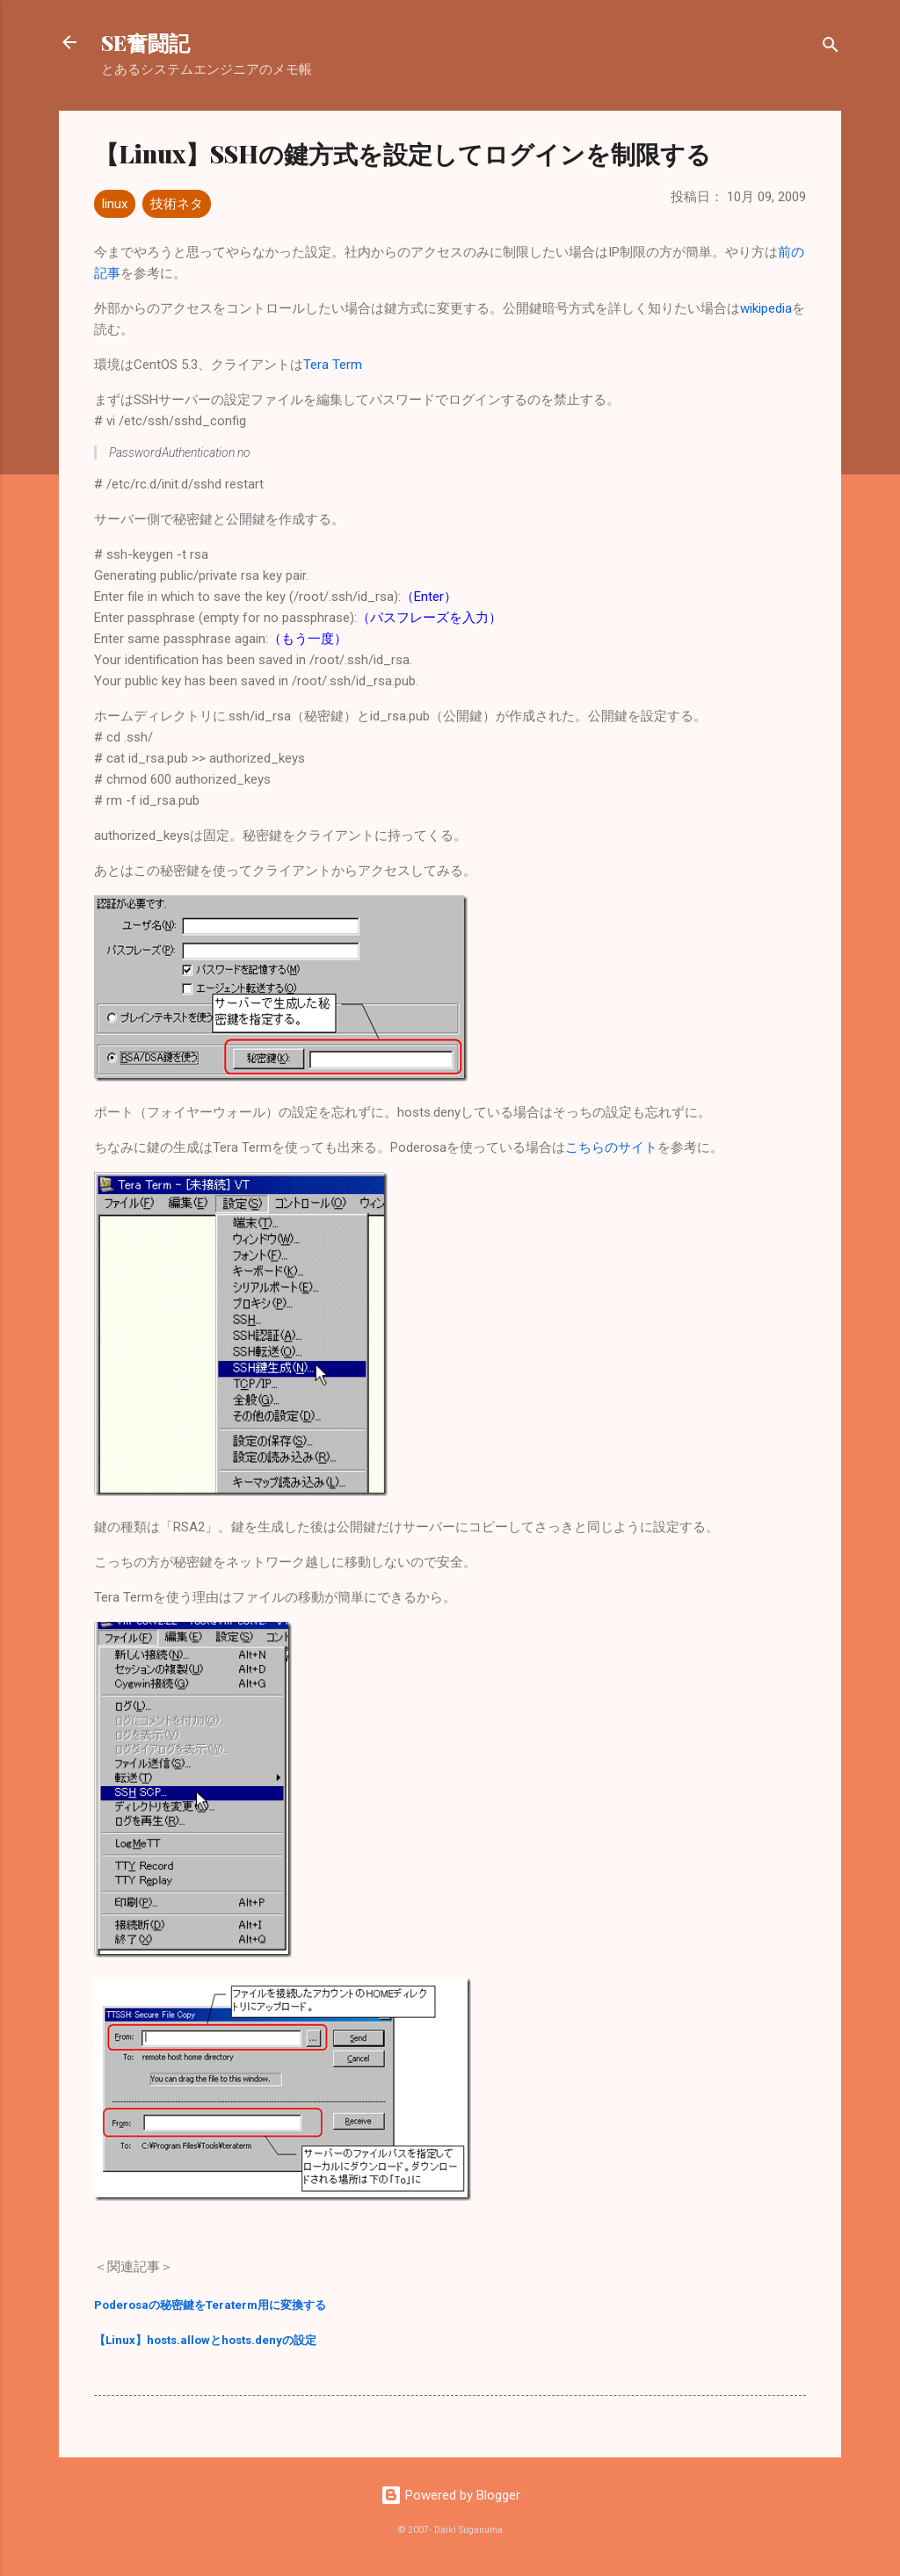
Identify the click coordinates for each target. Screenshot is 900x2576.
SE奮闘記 (145, 42)
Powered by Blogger (450, 2495)
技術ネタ (176, 204)
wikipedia (766, 308)
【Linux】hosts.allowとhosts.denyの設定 (205, 2340)
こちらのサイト (611, 1147)
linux (114, 204)
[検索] (830, 48)
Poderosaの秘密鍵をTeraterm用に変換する (210, 2305)
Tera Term (332, 365)
